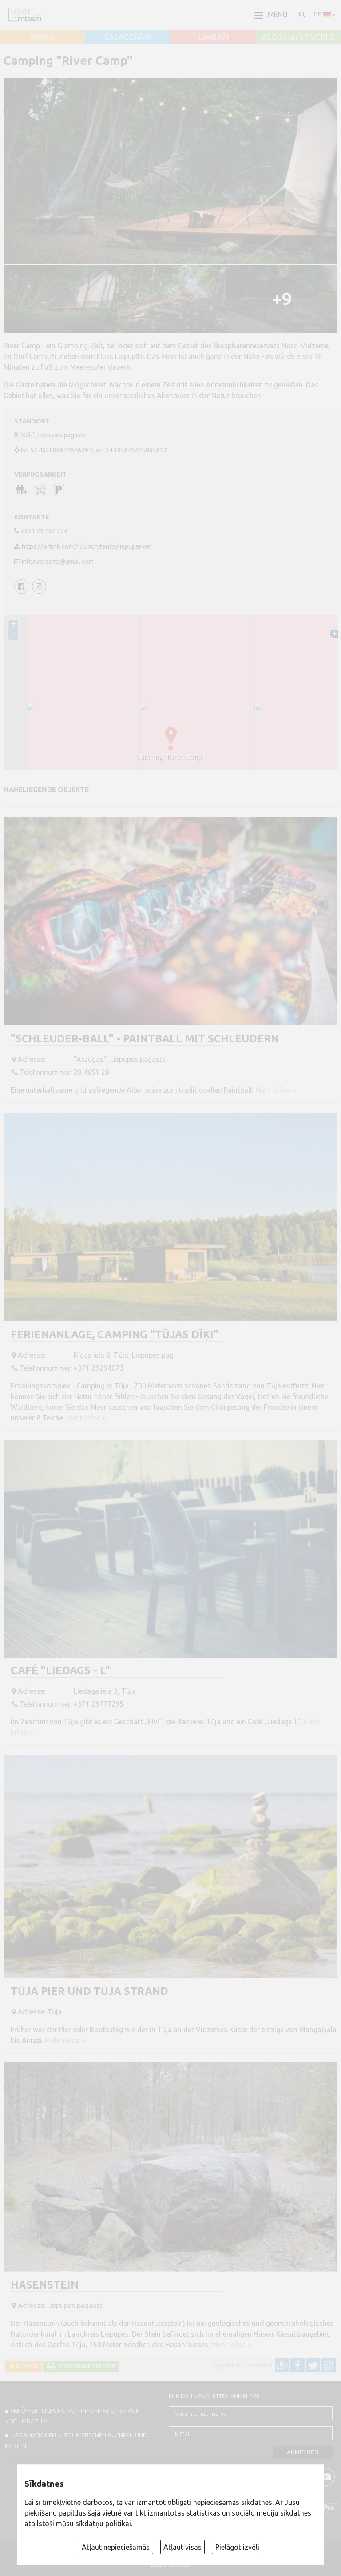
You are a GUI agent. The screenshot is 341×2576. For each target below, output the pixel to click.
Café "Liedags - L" (60, 1670)
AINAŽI (43, 37)
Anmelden (302, 2452)
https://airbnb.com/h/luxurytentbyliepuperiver (86, 546)
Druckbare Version (85, 2366)
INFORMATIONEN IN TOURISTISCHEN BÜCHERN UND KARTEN (76, 2440)
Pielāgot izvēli (237, 2547)
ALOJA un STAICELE (298, 37)
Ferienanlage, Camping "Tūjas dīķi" (114, 1334)
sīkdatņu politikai (103, 2524)
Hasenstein (45, 2285)
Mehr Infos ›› (275, 1090)
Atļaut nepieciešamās (116, 2547)
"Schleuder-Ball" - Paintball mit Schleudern (145, 1039)
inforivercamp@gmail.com (58, 561)
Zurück (25, 2366)
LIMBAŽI (213, 37)
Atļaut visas (182, 2547)
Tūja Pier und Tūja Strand (89, 1991)
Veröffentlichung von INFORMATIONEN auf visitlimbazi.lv (72, 2415)
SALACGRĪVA (128, 37)
